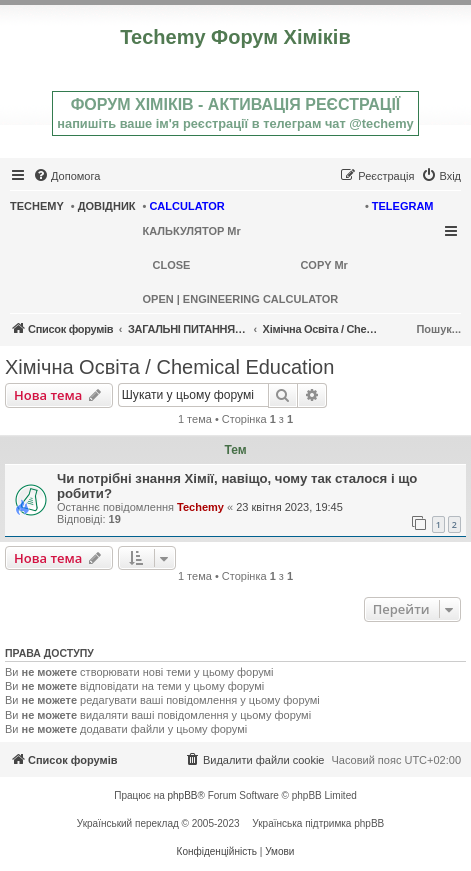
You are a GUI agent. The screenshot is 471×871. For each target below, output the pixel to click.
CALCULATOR (186, 206)
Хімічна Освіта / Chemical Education (169, 367)
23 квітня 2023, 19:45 (289, 507)
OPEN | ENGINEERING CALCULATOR (241, 299)
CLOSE (172, 265)
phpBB (183, 795)
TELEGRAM (403, 206)
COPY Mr (323, 265)
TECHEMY (37, 206)
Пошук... (438, 329)
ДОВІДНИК (107, 206)
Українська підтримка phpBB (318, 823)
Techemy (200, 507)
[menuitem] (66, 176)
